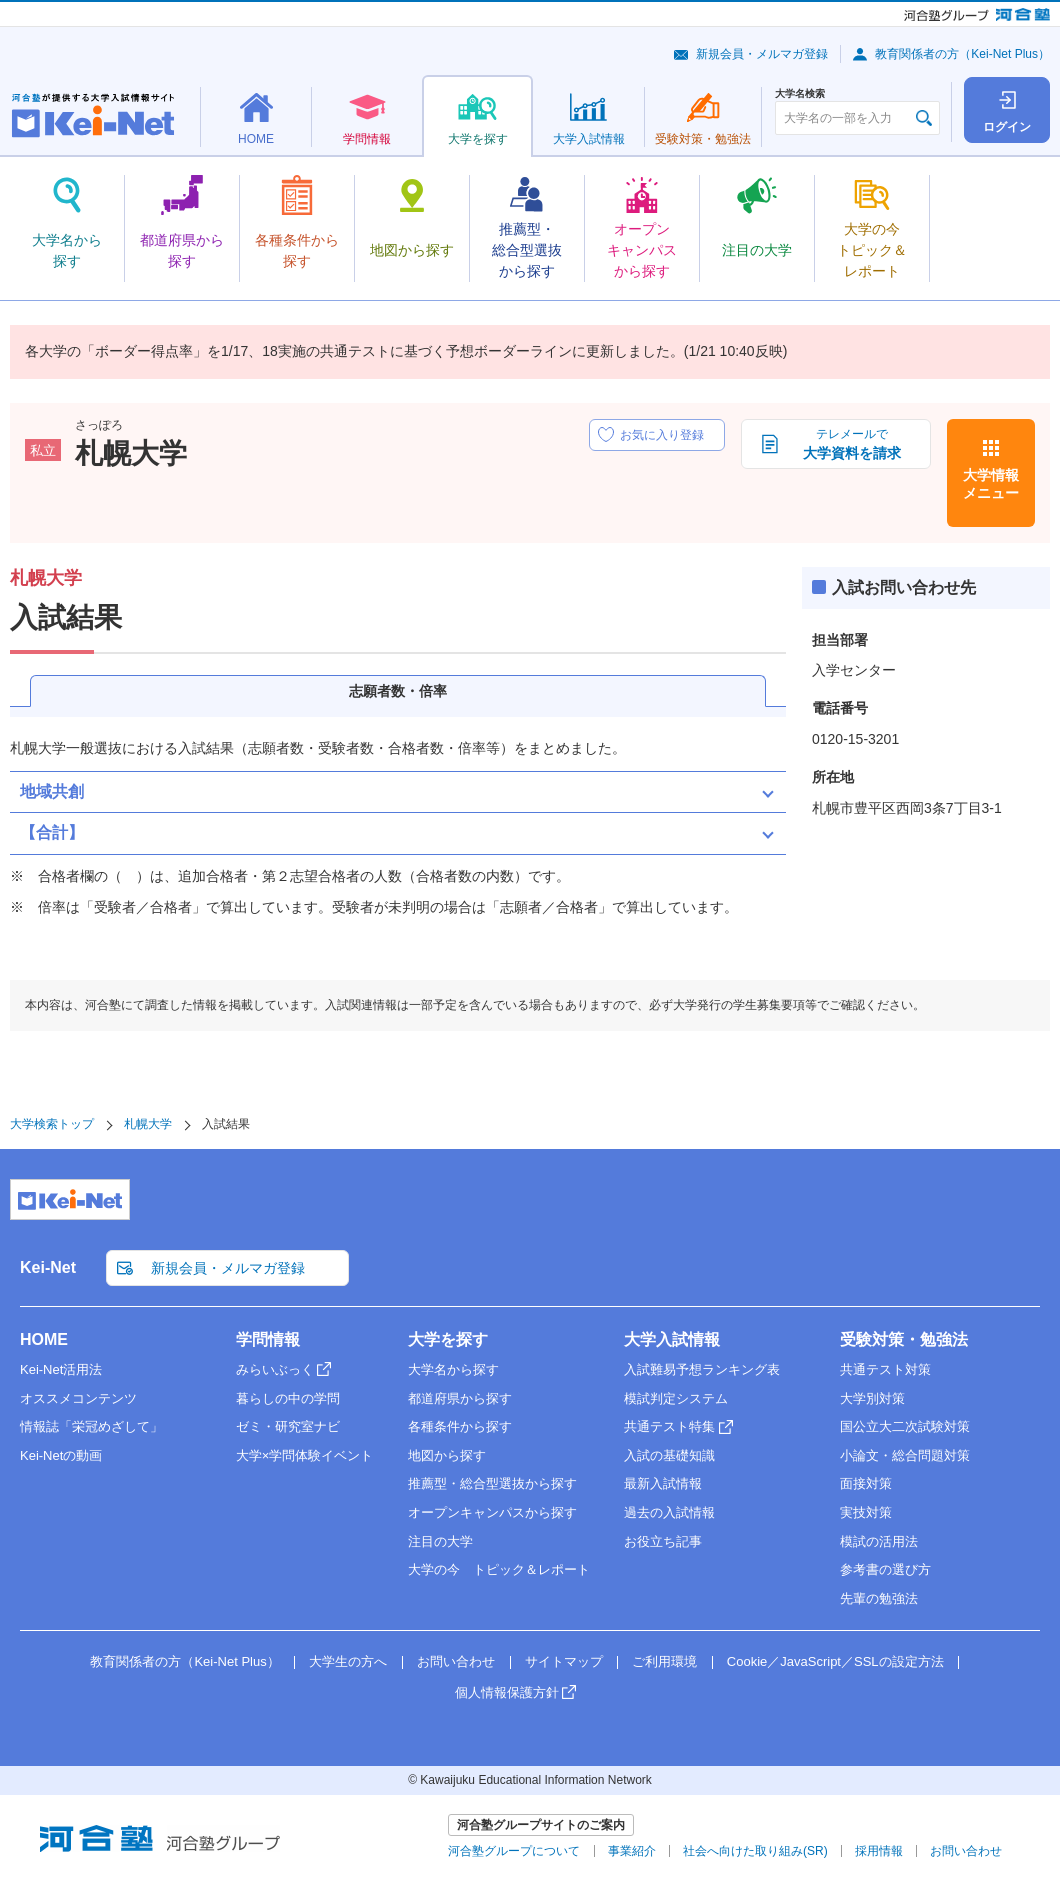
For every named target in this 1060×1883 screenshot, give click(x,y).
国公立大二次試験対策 (905, 1426)
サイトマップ (564, 1661)
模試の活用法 (879, 1541)
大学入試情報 (672, 1339)
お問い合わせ (456, 1661)
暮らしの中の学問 (288, 1398)
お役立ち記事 (663, 1541)
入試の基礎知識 (669, 1455)
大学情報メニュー (991, 484)
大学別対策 (872, 1398)
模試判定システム (676, 1398)
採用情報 (879, 1851)
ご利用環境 (664, 1661)
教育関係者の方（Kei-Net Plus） (962, 54)
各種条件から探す (460, 1426)
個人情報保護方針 (507, 1692)
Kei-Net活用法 (61, 1369)
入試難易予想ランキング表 (702, 1369)
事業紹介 (632, 1851)
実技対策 (866, 1512)
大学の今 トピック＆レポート (499, 1569)
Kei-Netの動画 (61, 1455)
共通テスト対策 (885, 1369)
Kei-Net (48, 1267)
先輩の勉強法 (879, 1598)
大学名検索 (800, 94)
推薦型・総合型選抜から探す (492, 1483)
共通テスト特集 (669, 1426)
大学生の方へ (348, 1661)
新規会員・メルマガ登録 (762, 54)
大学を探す (448, 1339)
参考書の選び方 (885, 1569)
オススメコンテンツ (78, 1398)
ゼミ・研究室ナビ (288, 1426)
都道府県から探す (460, 1398)
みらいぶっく (275, 1369)
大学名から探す (453, 1369)
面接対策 (866, 1483)
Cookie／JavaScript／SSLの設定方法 (835, 1661)
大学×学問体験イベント (305, 1455)
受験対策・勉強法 (904, 1339)
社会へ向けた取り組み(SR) (755, 1851)
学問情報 (268, 1339)
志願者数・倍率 (398, 691)
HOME (44, 1339)
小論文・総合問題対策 (905, 1455)
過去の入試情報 (669, 1512)
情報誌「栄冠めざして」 (91, 1426)
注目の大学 (440, 1541)
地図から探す (447, 1455)
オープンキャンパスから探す (492, 1512)
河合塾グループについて (514, 1851)
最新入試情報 (663, 1483)
